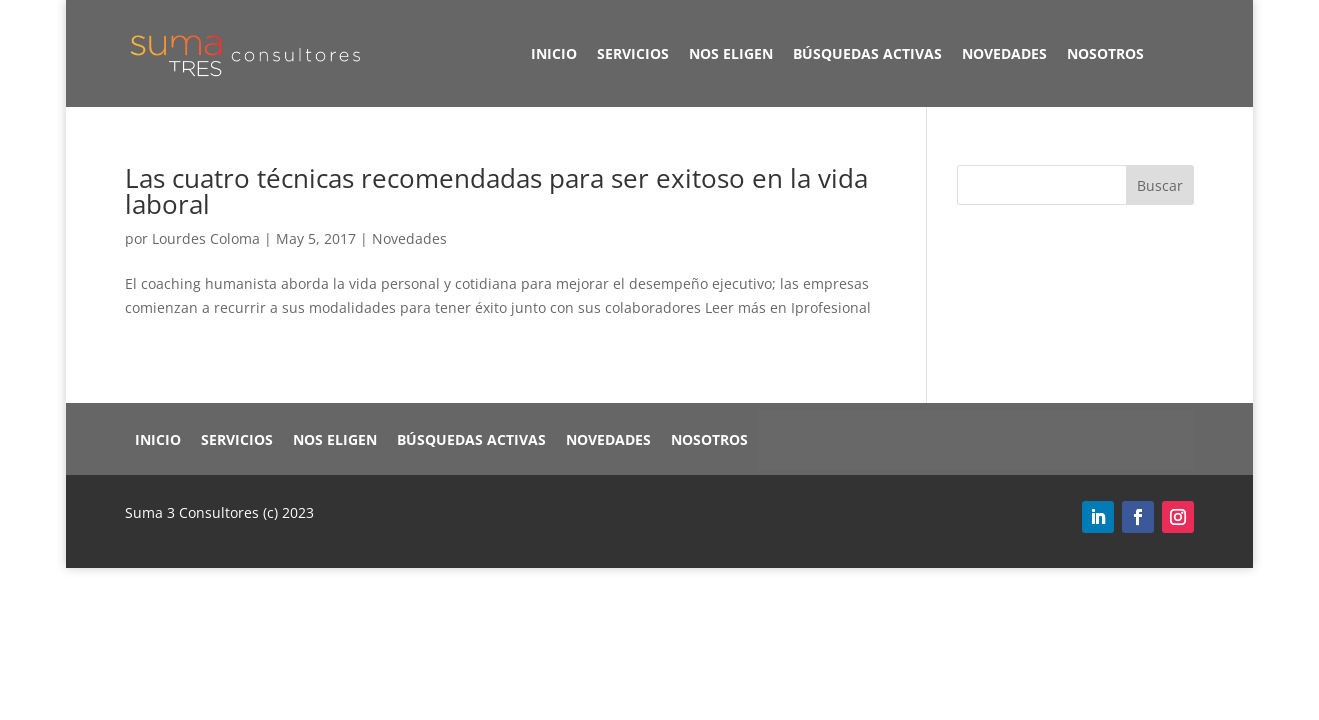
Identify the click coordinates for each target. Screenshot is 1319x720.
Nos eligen (731, 53)
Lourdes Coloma (206, 238)
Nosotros (1105, 53)
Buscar (1160, 185)
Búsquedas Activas (867, 53)
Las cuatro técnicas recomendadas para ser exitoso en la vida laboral (496, 191)
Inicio (554, 53)
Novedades (1004, 53)
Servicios (633, 53)
